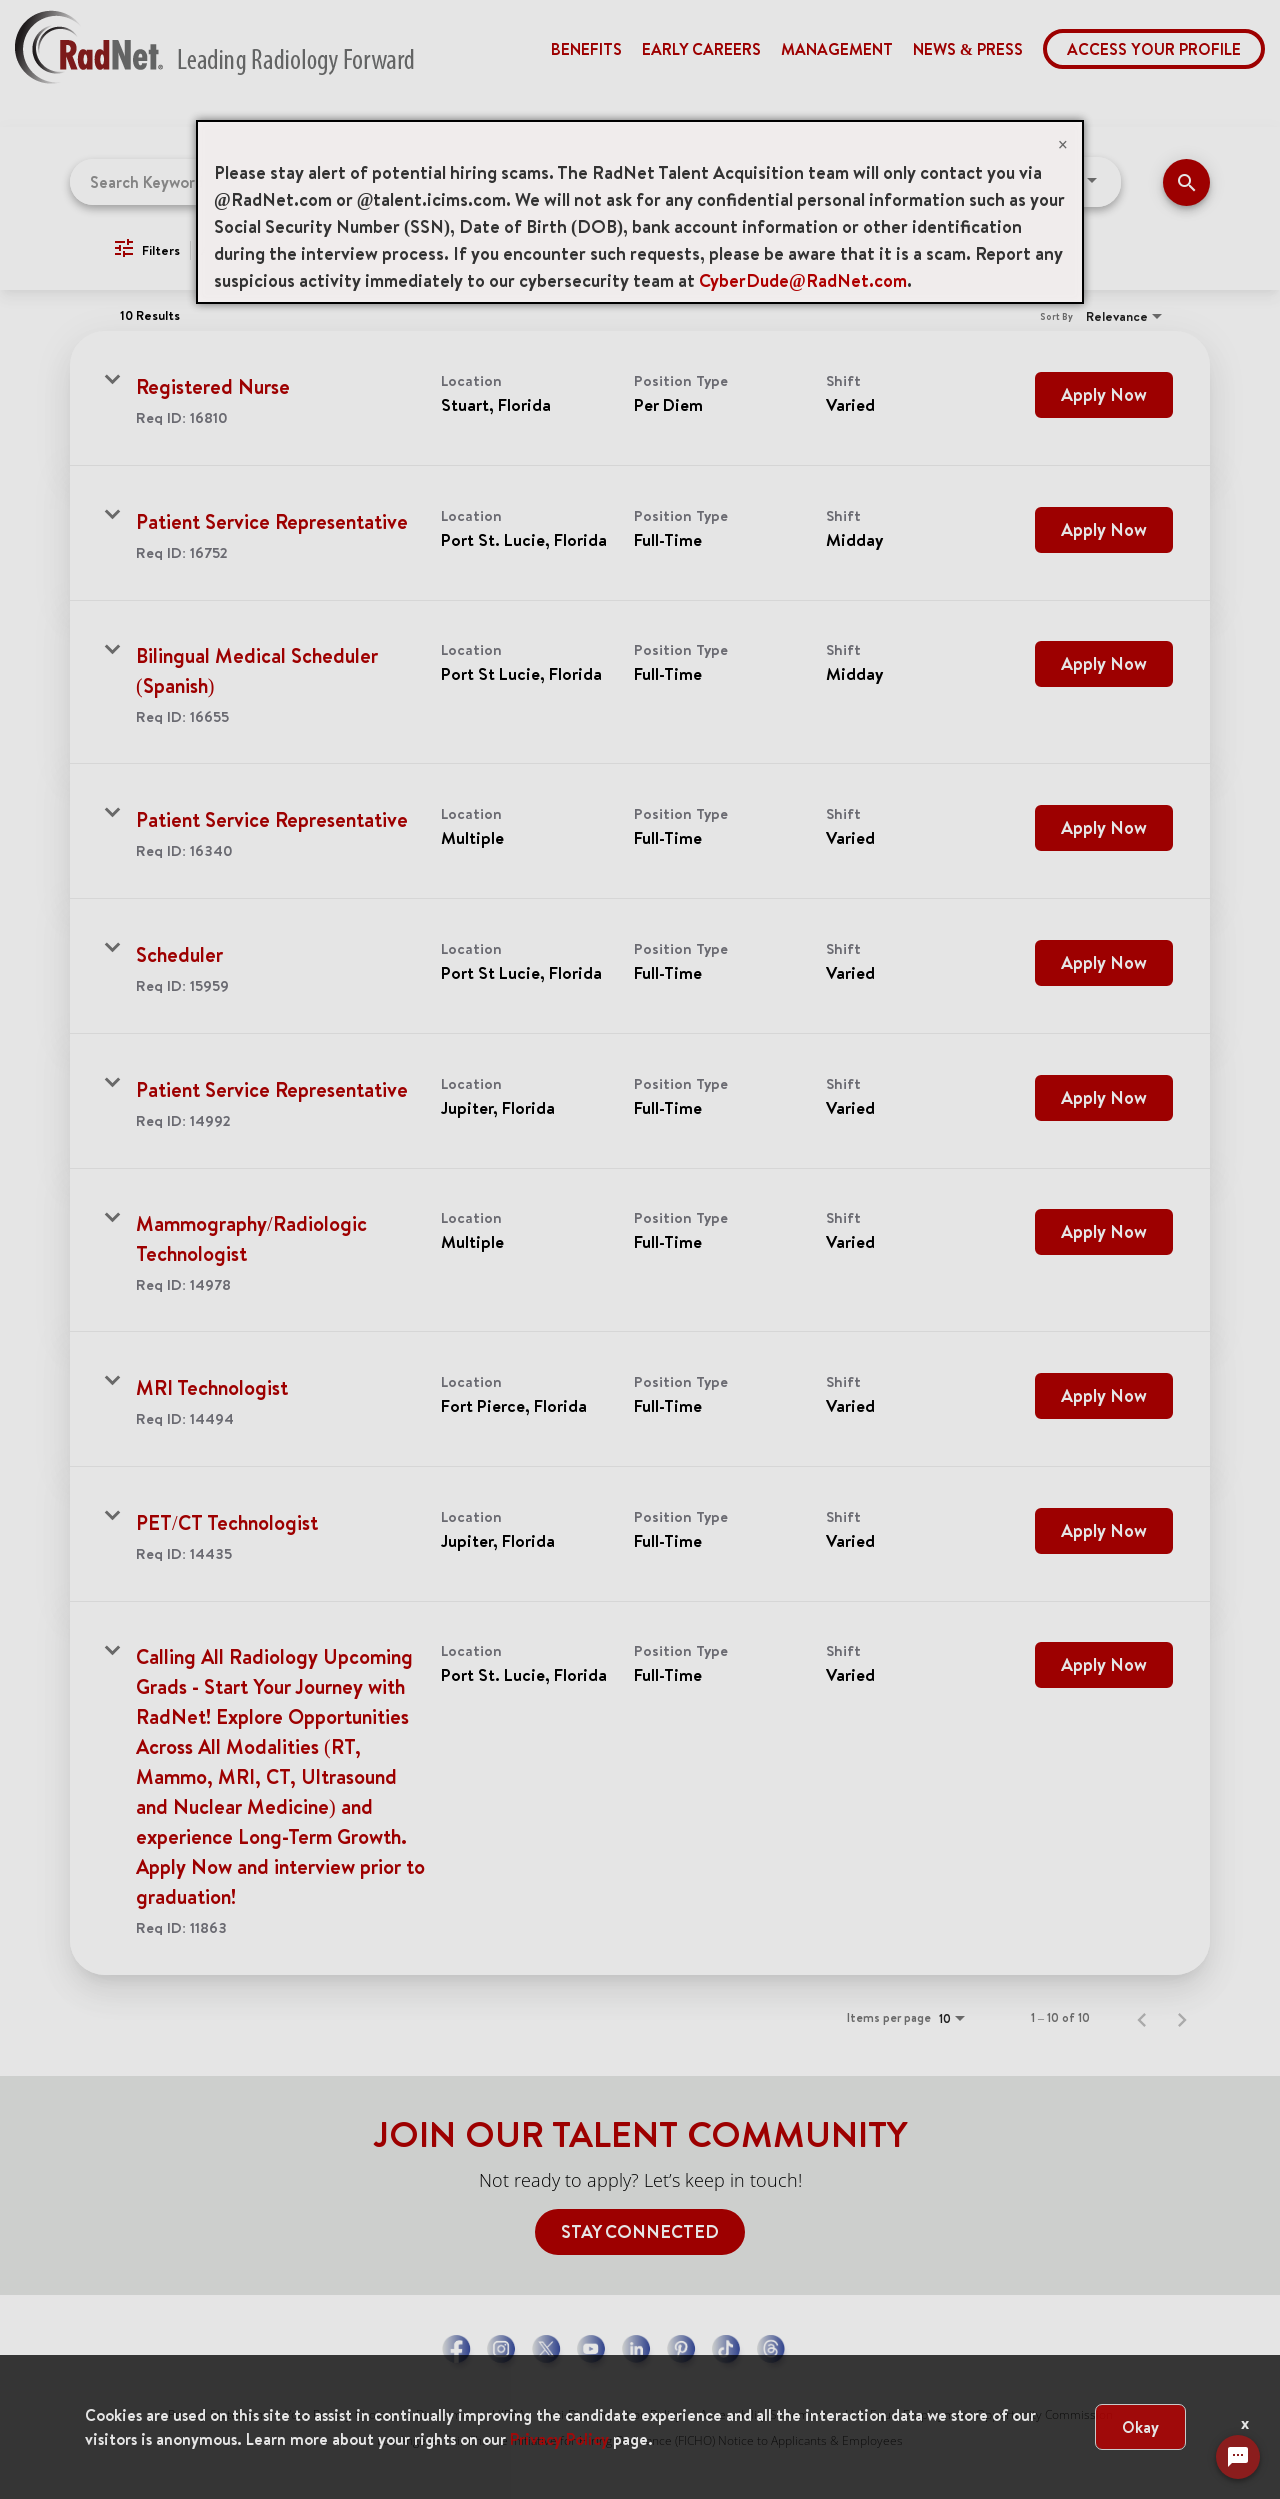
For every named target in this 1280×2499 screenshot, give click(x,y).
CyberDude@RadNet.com (803, 280)
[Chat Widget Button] (1238, 2457)
